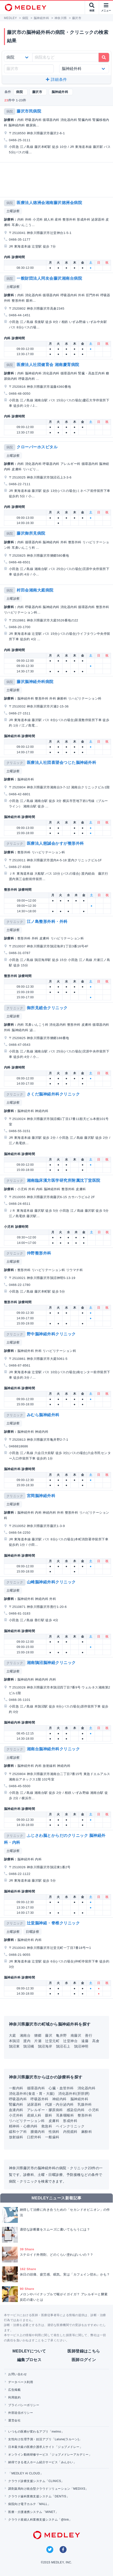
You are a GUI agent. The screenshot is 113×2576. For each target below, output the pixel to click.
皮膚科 (54, 2121)
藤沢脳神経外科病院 (35, 682)
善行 (88, 2035)
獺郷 (37, 2035)
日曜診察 (32, 1932)
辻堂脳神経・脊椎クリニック (53, 1923)
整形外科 (85, 2115)
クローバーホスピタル (37, 447)
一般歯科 (52, 2137)
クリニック (14, 763)
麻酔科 (86, 2132)
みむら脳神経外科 (43, 1415)
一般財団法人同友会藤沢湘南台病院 (49, 278)
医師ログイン (84, 2360)
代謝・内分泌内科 (59, 2104)
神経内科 (59, 2099)
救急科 (46, 2126)
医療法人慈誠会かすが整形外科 (55, 843)
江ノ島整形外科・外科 (47, 921)
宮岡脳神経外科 (41, 1496)
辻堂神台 (70, 2041)
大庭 (12, 2035)
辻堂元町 (52, 2041)
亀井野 (61, 2035)
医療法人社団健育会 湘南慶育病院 (48, 365)
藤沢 (48, 2035)
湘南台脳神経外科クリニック (53, 1749)
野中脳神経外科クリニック (51, 1334)
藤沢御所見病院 (31, 533)
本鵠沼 (14, 2041)
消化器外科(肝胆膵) (73, 2094)
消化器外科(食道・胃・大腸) (32, 2094)
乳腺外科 (85, 2104)
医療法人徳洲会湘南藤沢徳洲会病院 (49, 203)
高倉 (95, 2041)
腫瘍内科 (37, 2132)
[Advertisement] (57, 179)
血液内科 (16, 2110)
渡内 (26, 2041)
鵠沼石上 (63, 2046)
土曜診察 (13, 211)
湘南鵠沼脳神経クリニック (51, 1663)
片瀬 (37, 2041)
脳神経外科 (79, 2099)
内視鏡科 (70, 2132)
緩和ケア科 (18, 2132)
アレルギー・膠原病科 (45, 2110)
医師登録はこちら (83, 2351)
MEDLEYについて (29, 2351)
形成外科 (70, 2121)
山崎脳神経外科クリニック (51, 1582)
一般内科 (16, 2088)
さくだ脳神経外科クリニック (53, 1094)
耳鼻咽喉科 (65, 2115)
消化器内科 (86, 2088)
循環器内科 (36, 2088)
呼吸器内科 (18, 2099)
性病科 (54, 2132)
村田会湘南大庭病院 (35, 590)
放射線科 (16, 2137)
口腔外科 (34, 2137)
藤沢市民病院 (29, 111)
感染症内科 (76, 2110)
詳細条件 (56, 79)
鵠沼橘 (28, 2046)
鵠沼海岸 (45, 2046)
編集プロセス (29, 2360)
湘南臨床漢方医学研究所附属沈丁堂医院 (63, 1180)
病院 (9, 111)
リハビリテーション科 (27, 2121)
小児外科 (16, 2115)
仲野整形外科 (39, 1253)
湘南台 (25, 2035)
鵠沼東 (14, 2046)
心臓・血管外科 (61, 2088)
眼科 (48, 2115)
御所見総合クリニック (47, 1008)
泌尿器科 (34, 2104)
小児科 (93, 2110)
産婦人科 (34, 2115)
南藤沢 (76, 2035)
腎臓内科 (16, 2104)
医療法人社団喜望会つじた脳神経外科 (61, 762)
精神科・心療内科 (23, 2126)
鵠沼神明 (81, 2046)
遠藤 (84, 2041)
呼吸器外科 (39, 2099)
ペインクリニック (70, 2126)
